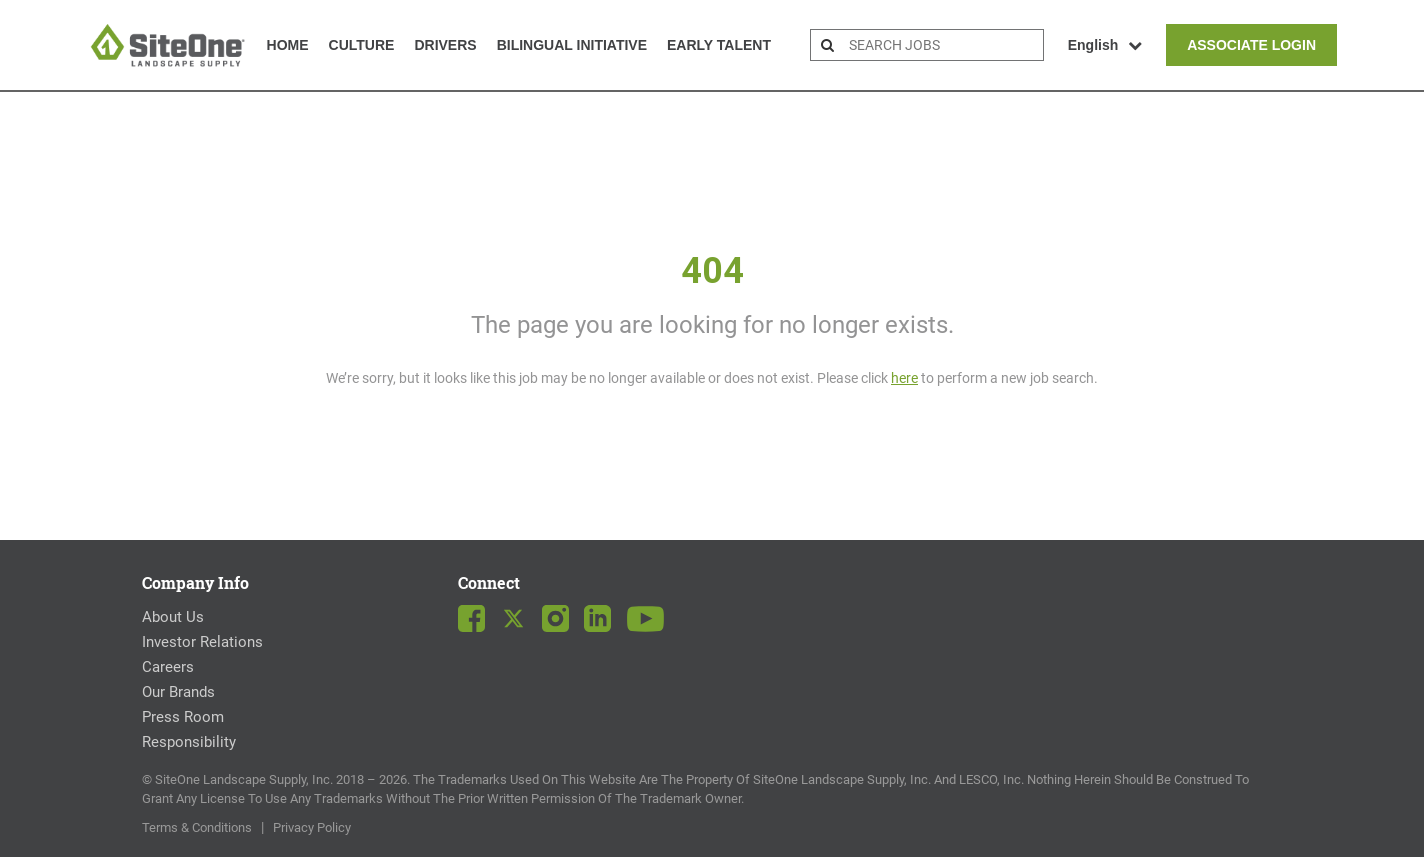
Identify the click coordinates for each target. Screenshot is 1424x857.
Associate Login (1251, 45)
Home (288, 45)
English (1105, 45)
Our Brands (178, 692)
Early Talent (719, 45)
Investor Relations (202, 642)
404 (712, 271)
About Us (173, 617)
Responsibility (189, 742)
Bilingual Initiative (572, 45)
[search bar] (943, 45)
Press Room (183, 717)
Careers (168, 667)
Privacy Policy (312, 827)
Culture (362, 45)
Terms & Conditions (197, 827)
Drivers (445, 45)
